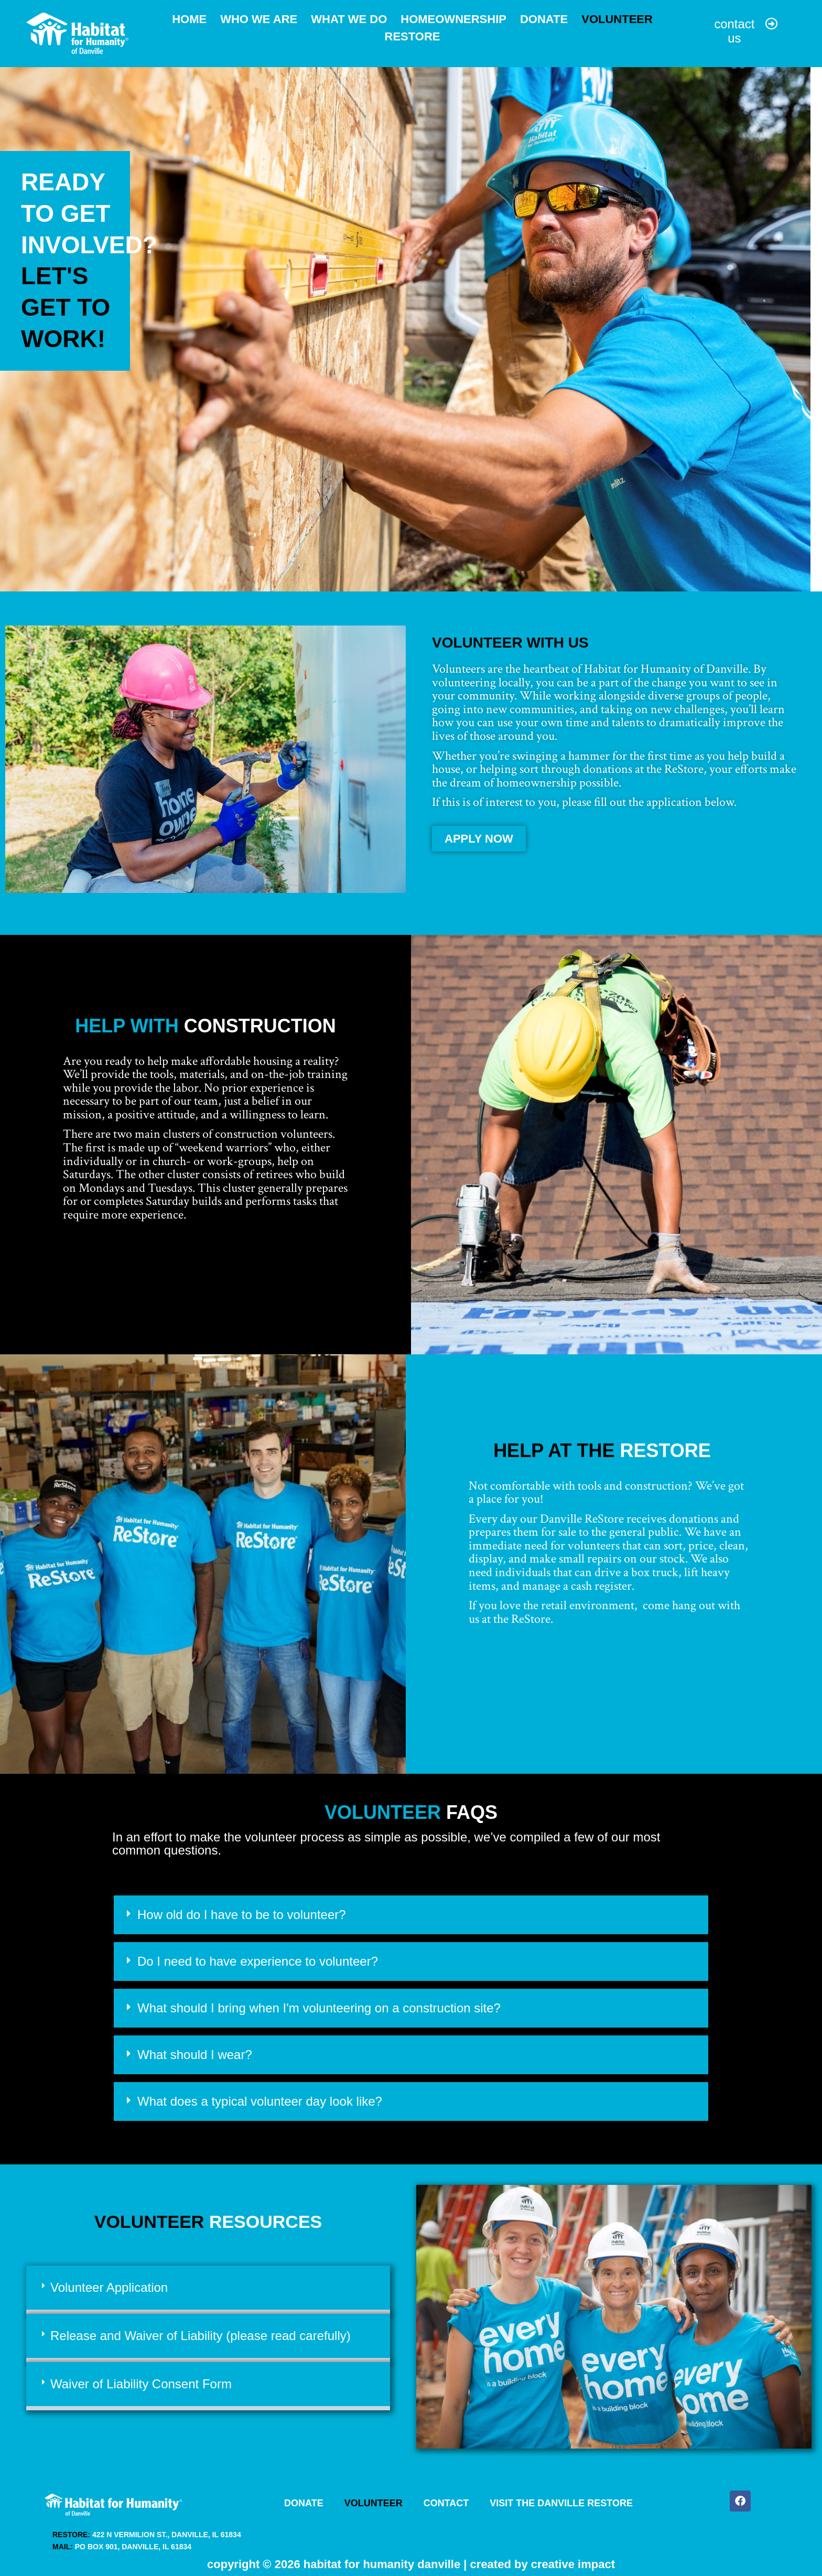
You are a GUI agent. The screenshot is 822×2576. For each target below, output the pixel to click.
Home (189, 18)
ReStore (412, 33)
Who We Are (258, 18)
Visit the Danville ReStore (561, 2499)
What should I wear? (194, 2050)
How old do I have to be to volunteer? (241, 1910)
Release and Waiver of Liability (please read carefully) (200, 2331)
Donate (544, 18)
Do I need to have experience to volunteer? (257, 1957)
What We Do (349, 18)
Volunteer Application (109, 2283)
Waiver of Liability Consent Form (141, 2380)
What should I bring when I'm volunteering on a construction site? (319, 2004)
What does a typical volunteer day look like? (259, 2097)
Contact (446, 2499)
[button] (411, 1910)
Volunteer (617, 18)
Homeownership (453, 18)
